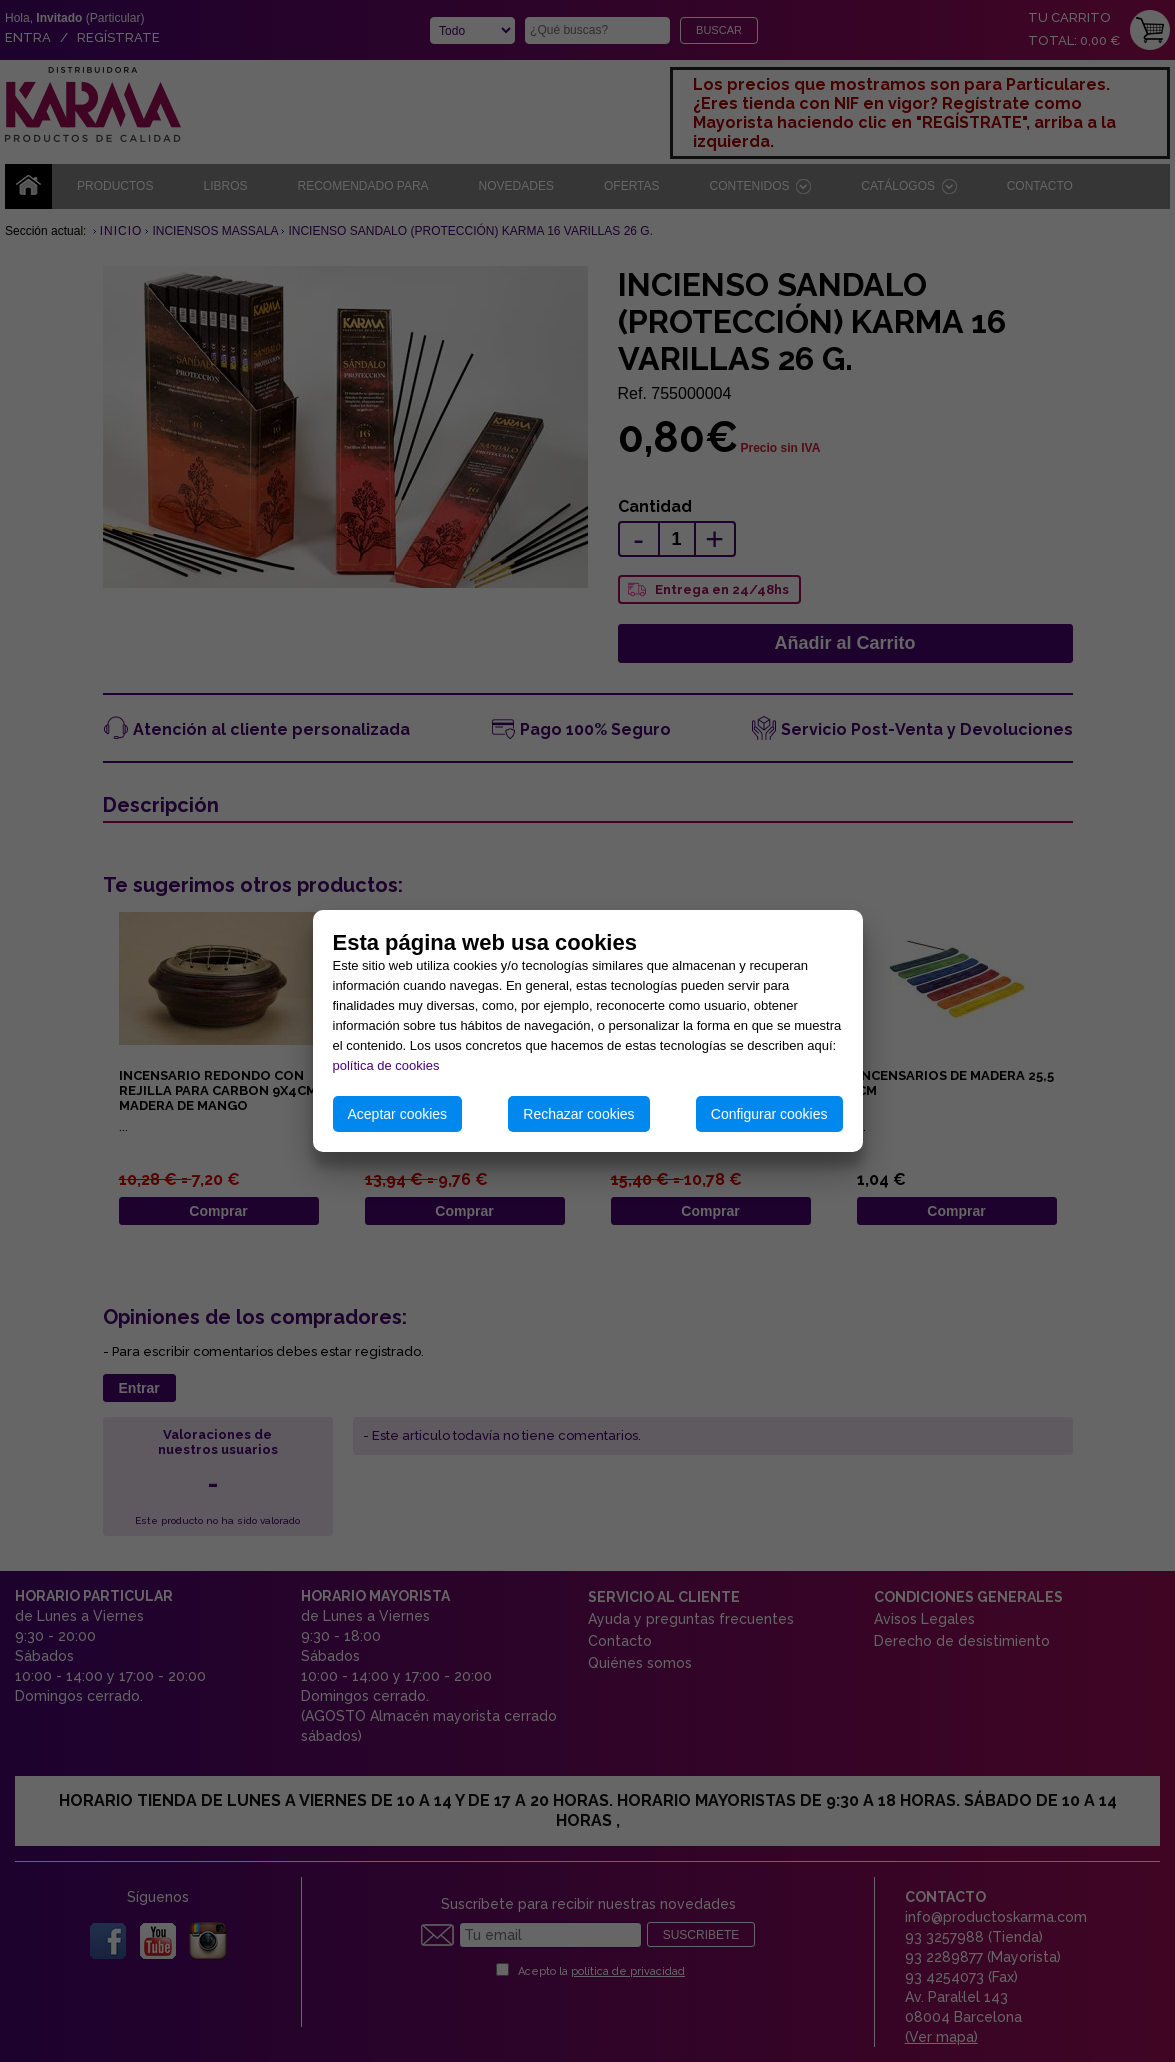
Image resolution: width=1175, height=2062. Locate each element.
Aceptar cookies (398, 1114)
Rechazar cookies (578, 1114)
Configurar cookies (769, 1114)
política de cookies (386, 1065)
